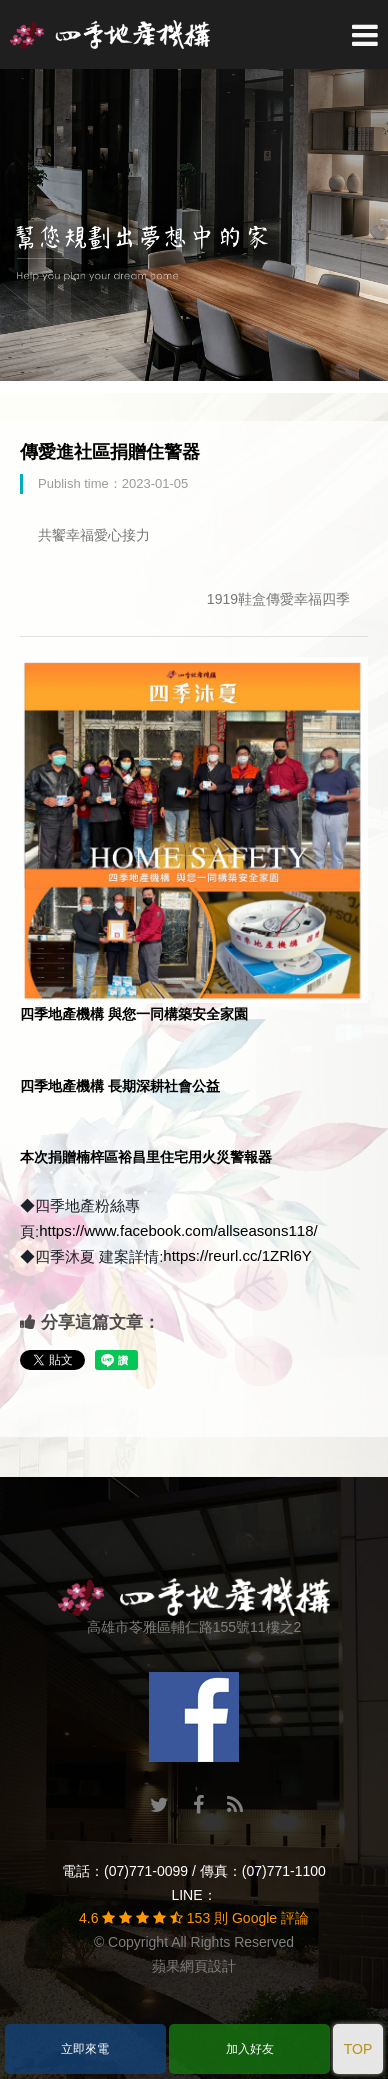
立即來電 (85, 2049)
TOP (358, 2049)
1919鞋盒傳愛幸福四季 (278, 599)
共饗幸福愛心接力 (94, 535)
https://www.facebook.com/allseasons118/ (178, 1230)
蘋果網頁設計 (194, 1966)
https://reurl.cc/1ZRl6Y (237, 1255)
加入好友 (250, 2049)
